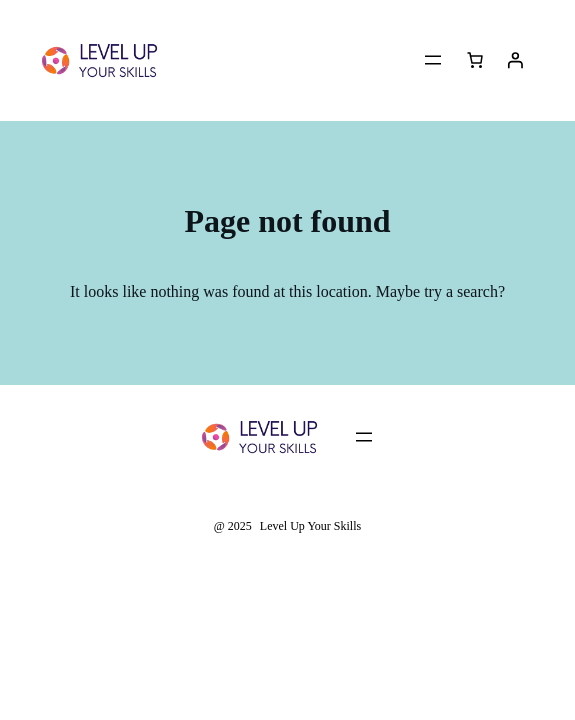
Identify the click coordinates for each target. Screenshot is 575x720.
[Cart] (475, 60)
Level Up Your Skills (310, 526)
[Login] (515, 60)
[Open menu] (433, 60)
